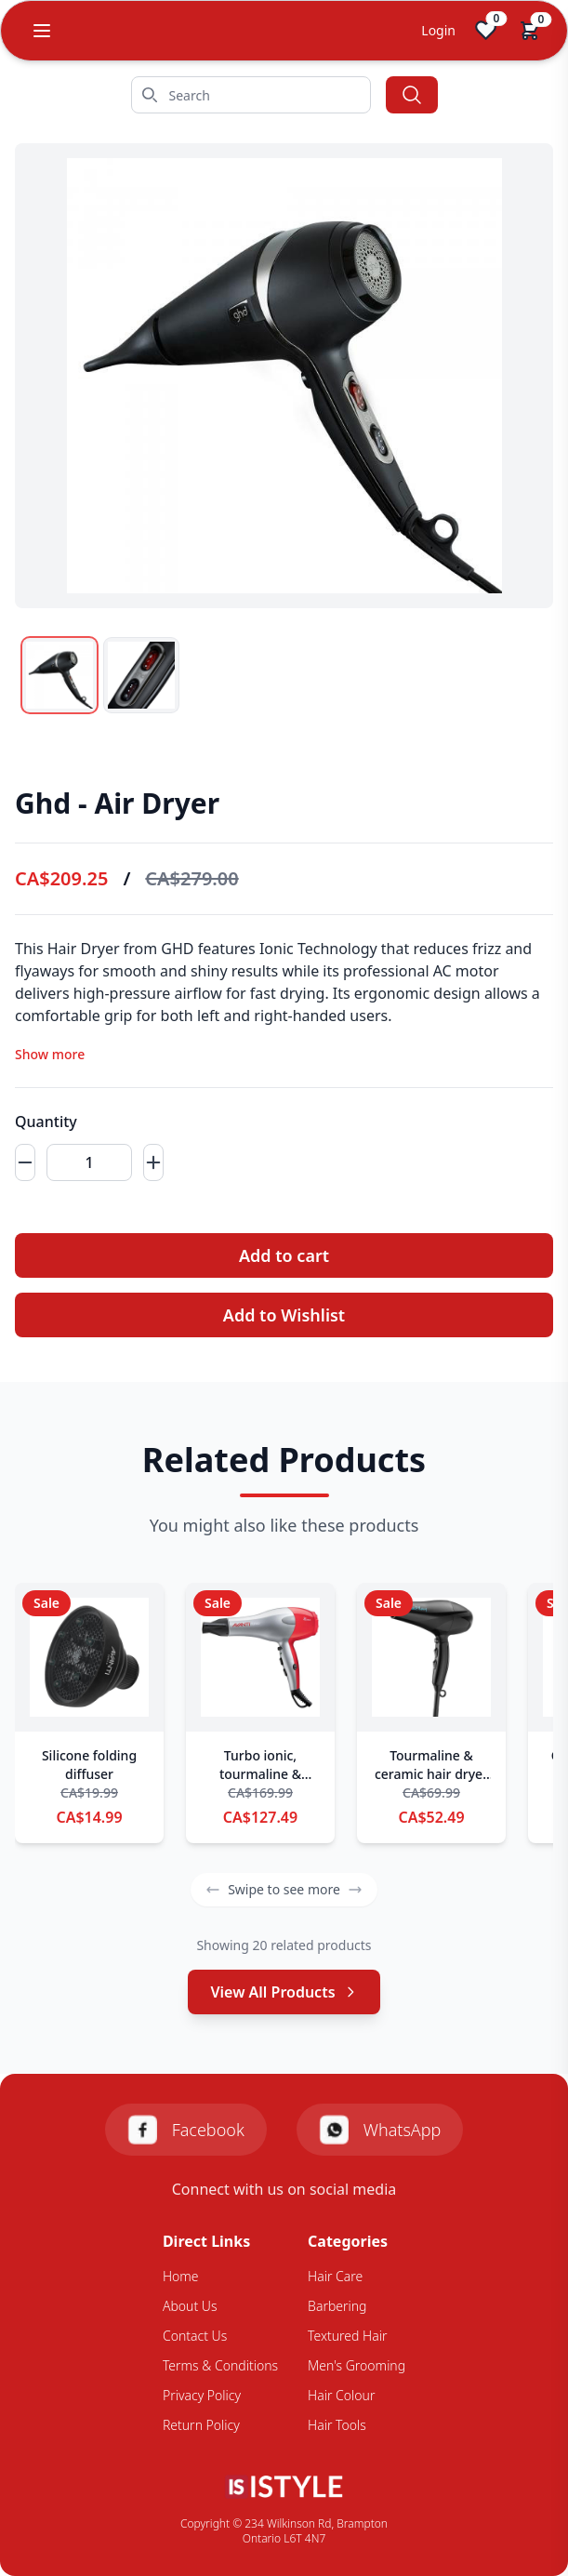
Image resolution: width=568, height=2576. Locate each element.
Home (181, 2276)
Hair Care (335, 2276)
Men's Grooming (356, 2365)
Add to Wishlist (284, 1315)
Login (438, 30)
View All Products (283, 1992)
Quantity (46, 1121)
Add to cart (284, 1255)
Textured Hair (347, 2335)
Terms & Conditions (220, 2365)
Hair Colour (341, 2395)
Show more (50, 1054)
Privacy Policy (202, 2395)
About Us (190, 2306)
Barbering (337, 2306)
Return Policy (201, 2425)
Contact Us (195, 2335)
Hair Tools (337, 2425)
